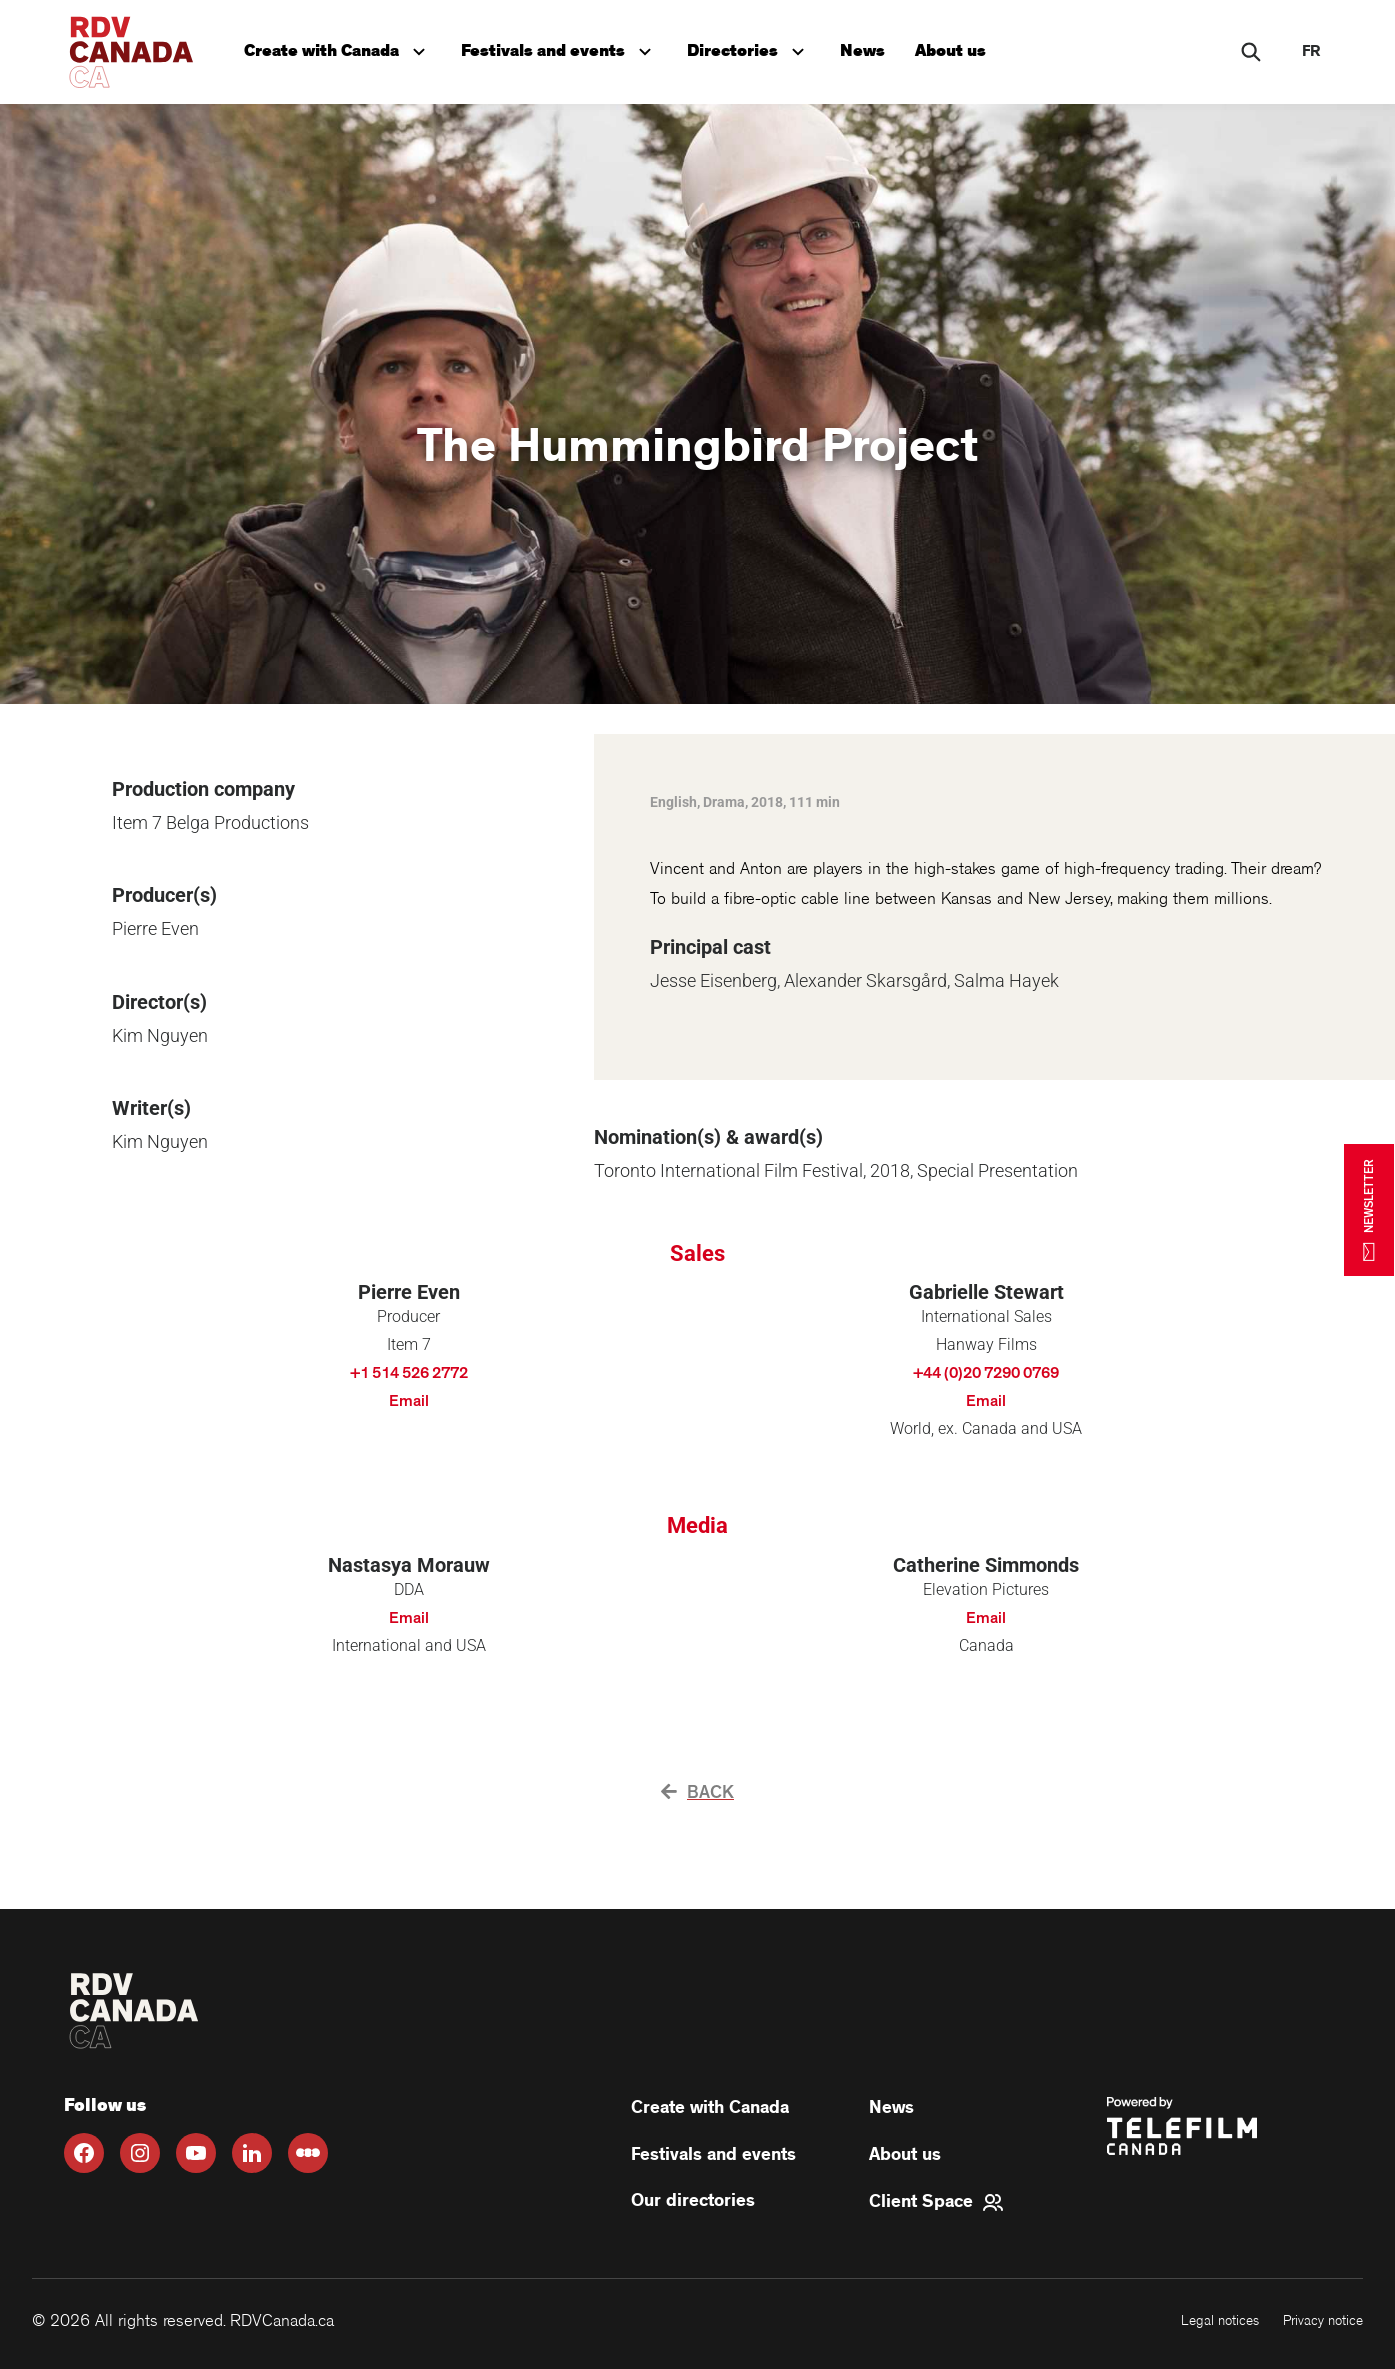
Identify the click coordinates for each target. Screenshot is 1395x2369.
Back (697, 1793)
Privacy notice (1323, 2320)
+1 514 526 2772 (409, 1373)
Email (409, 1401)
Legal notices (1220, 2320)
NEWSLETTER (1369, 1209)
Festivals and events (563, 46)
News (869, 48)
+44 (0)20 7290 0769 (986, 1373)
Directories (755, 46)
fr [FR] (1311, 51)
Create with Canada (340, 46)
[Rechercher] (1251, 52)
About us (959, 48)
